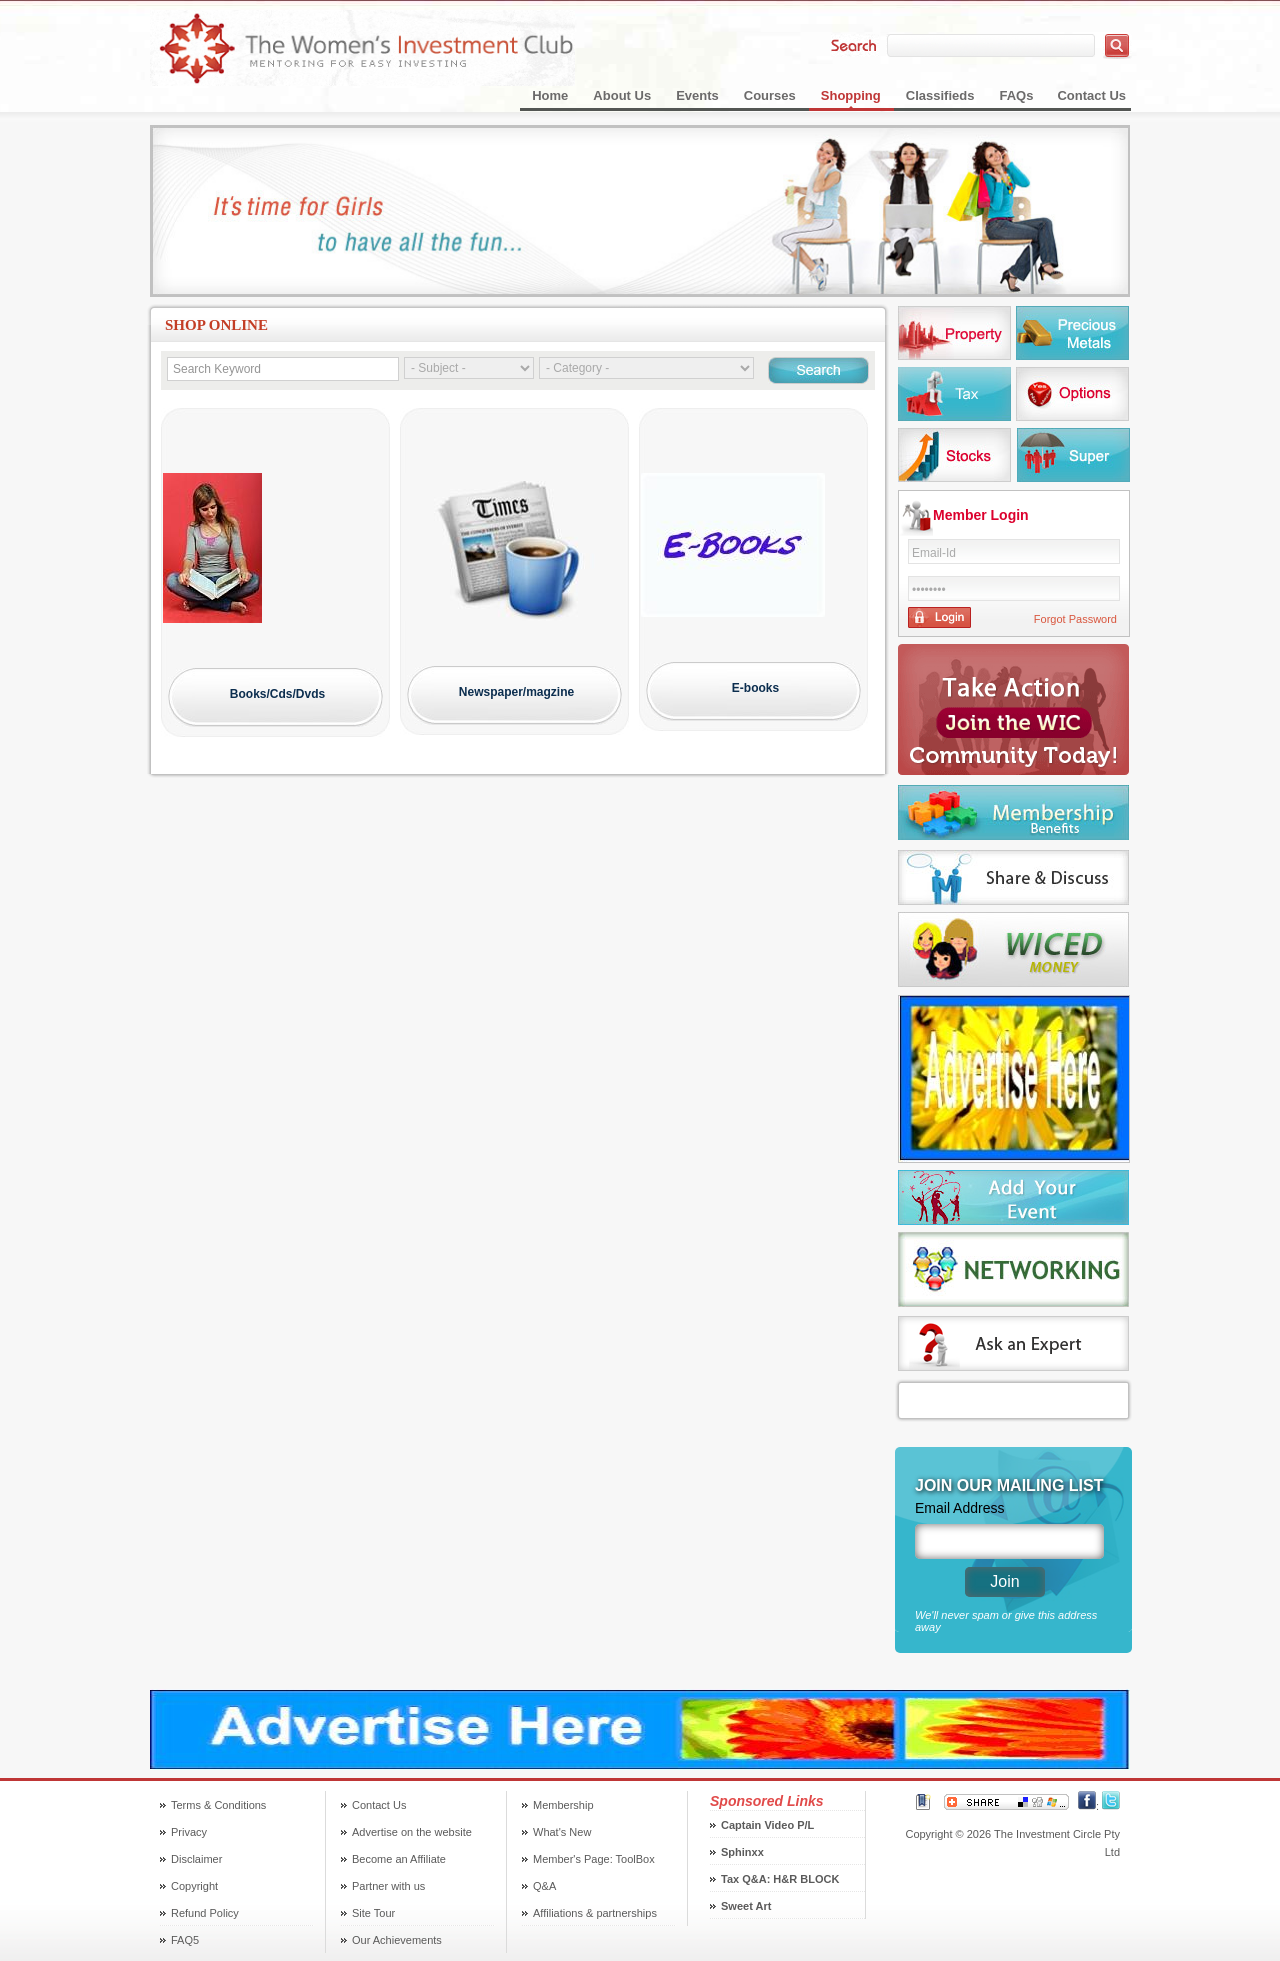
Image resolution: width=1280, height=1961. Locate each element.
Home (550, 95)
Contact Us (1091, 95)
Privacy (189, 1832)
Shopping (851, 95)
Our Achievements (397, 1940)
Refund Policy (205, 1913)
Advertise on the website (412, 1832)
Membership (563, 1805)
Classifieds (940, 95)
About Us (622, 95)
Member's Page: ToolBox (594, 1859)
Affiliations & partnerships (595, 1913)
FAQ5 (185, 1940)
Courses (770, 95)
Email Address (959, 1508)
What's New (562, 1832)
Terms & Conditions (218, 1805)
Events (697, 95)
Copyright (194, 1886)
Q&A (544, 1886)
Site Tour (373, 1913)
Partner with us (388, 1886)
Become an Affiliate (399, 1859)
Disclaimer (196, 1859)
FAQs (1016, 95)
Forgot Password (1075, 619)
